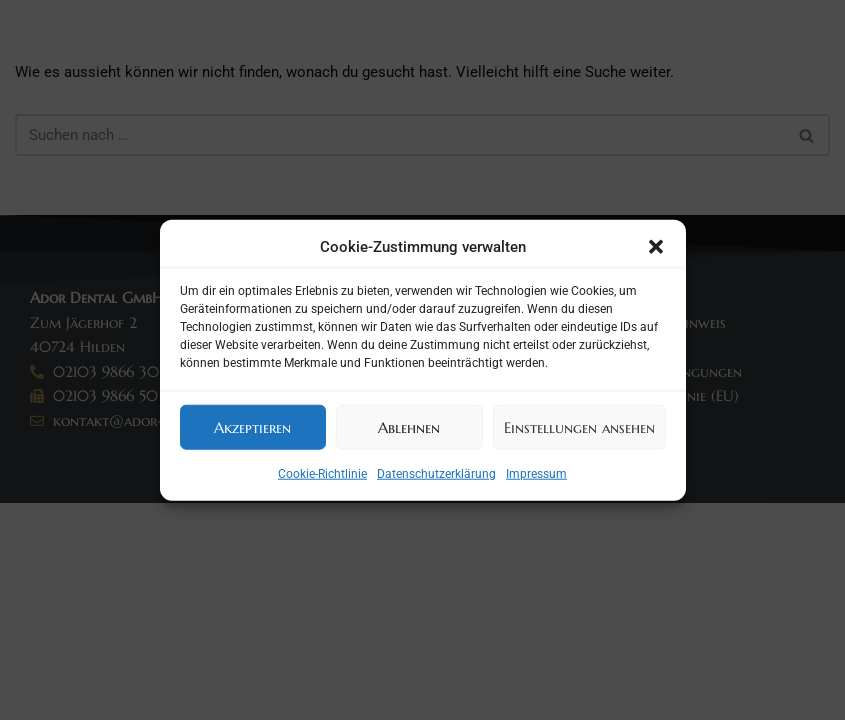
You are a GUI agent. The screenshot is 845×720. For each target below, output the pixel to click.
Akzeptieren (252, 426)
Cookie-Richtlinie (322, 474)
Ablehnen (409, 426)
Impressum (536, 474)
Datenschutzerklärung (436, 474)
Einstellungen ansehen (579, 426)
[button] (656, 247)
